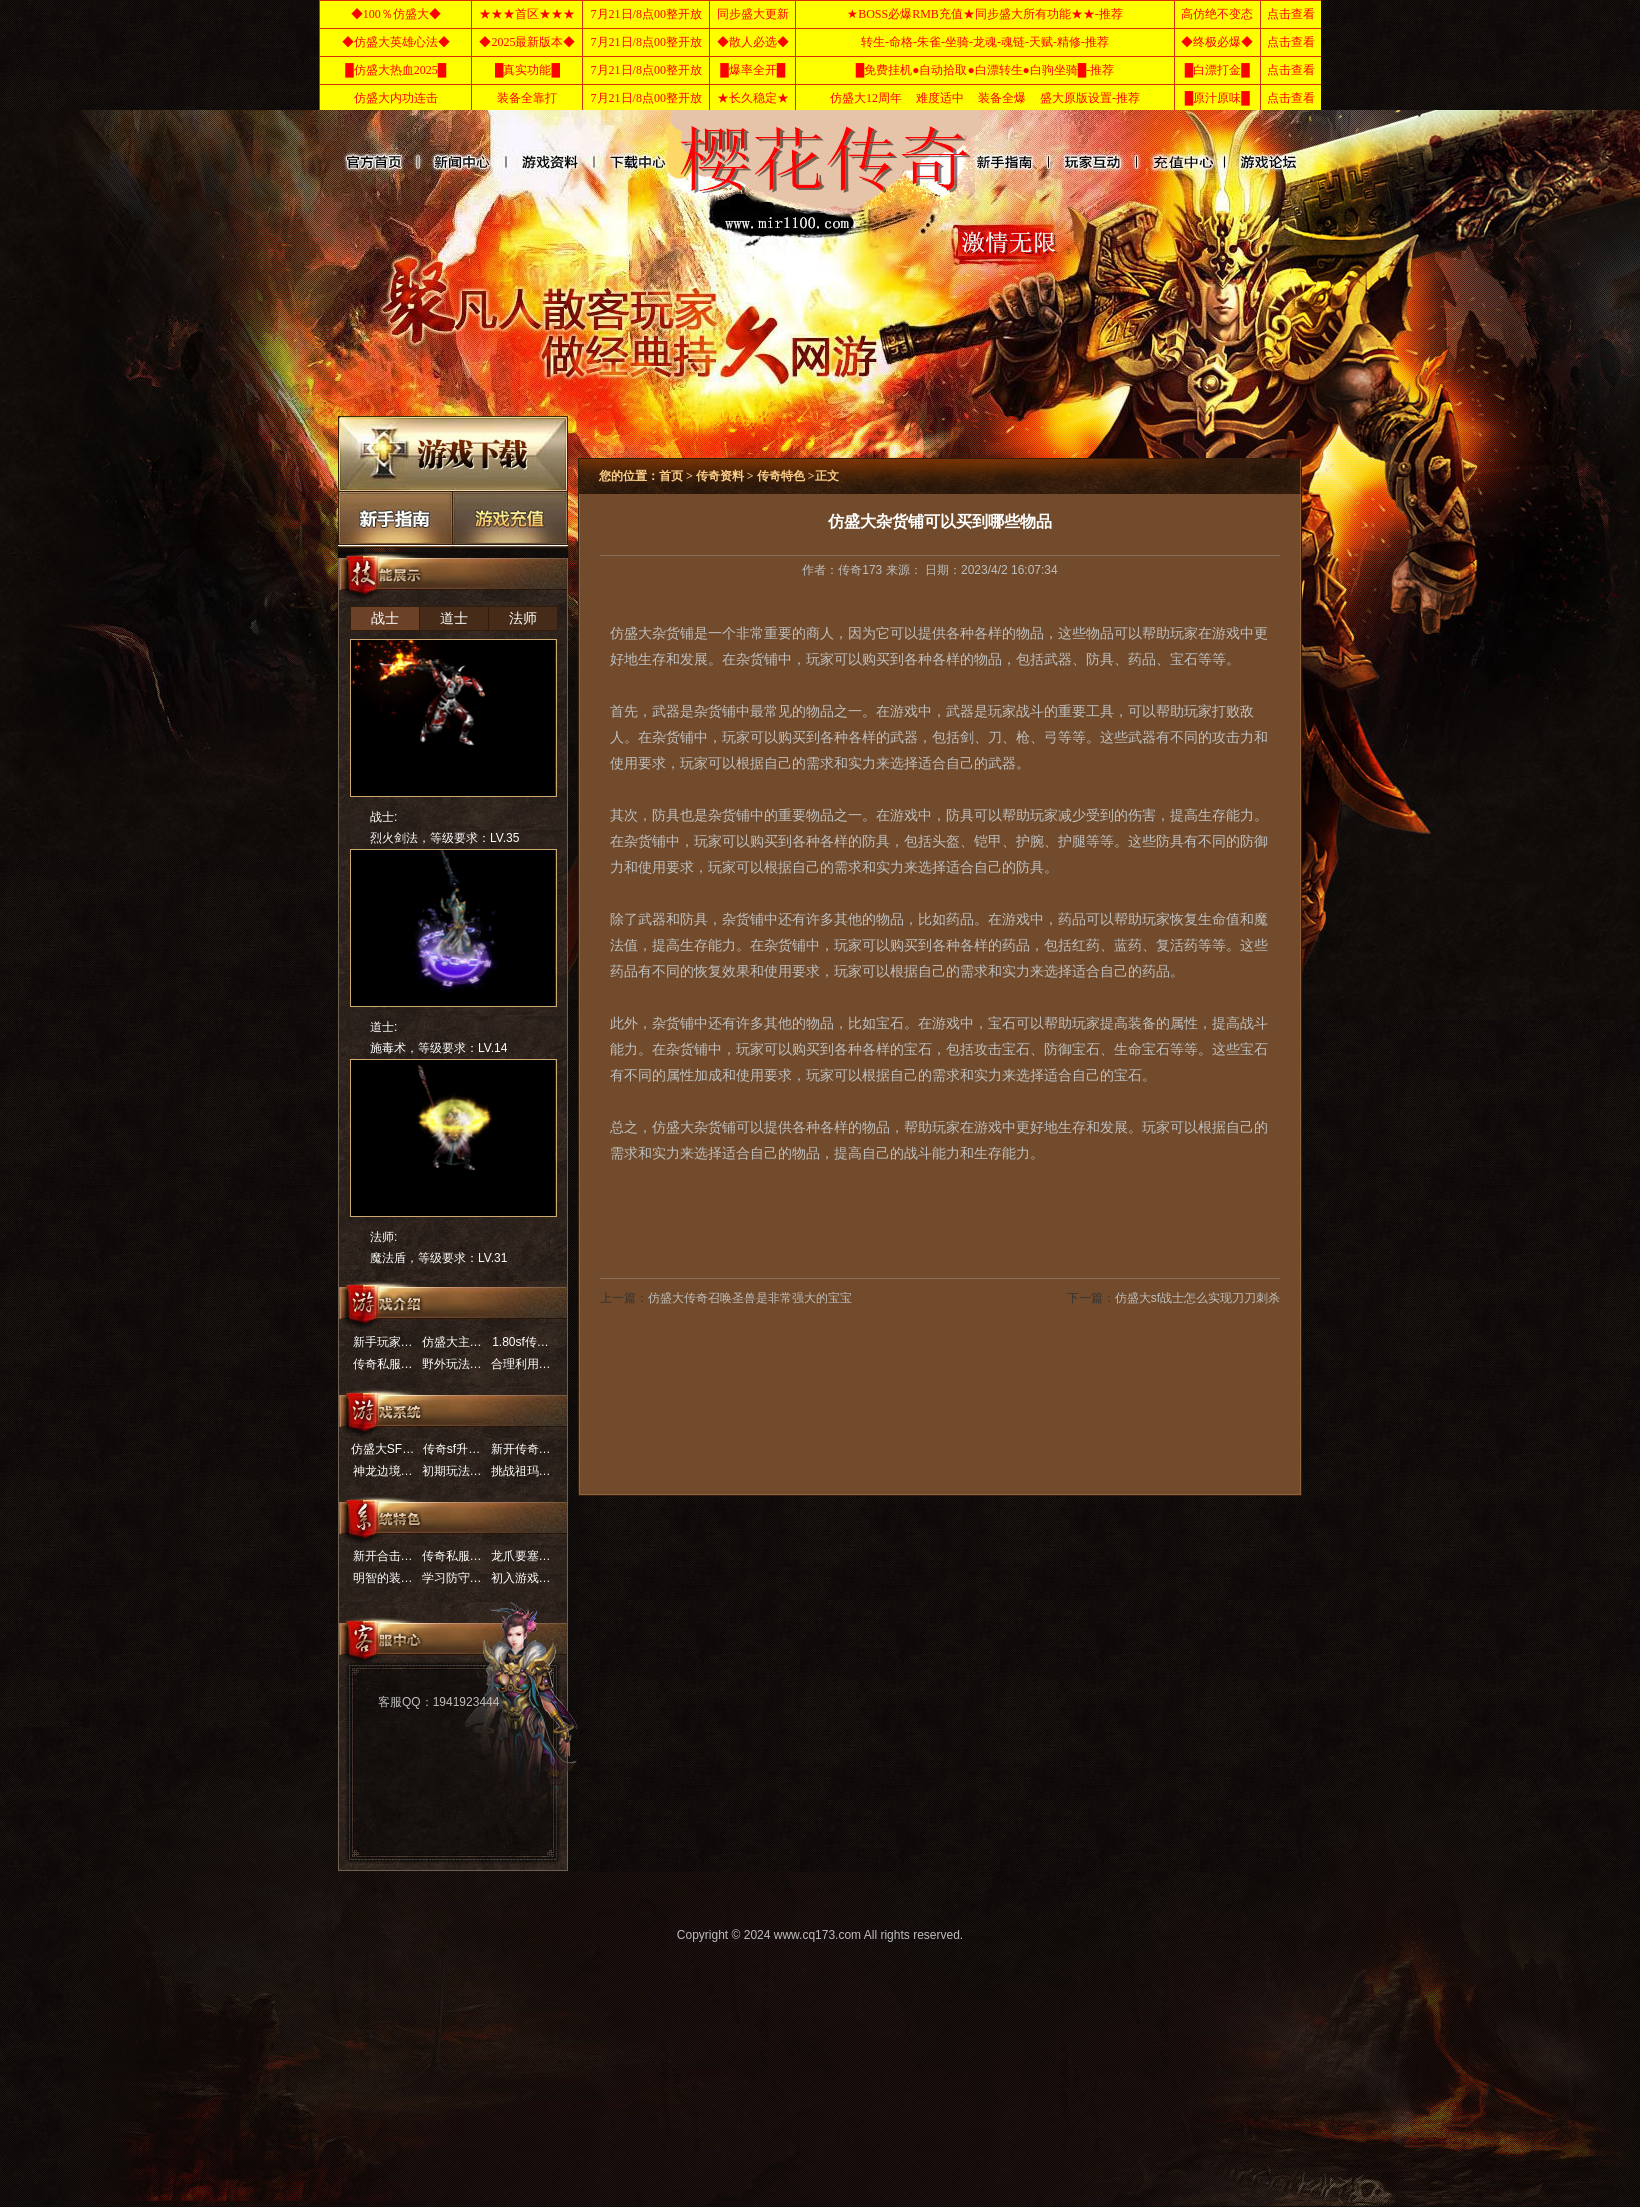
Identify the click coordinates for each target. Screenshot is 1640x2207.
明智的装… (383, 1578)
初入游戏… (521, 1578)
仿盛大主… (452, 1342)
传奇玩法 (1150, 162)
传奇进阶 (994, 162)
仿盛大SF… (382, 1449)
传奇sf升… (451, 1449)
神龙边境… (383, 1471)
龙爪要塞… (521, 1556)
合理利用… (521, 1364)
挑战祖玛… (521, 1471)
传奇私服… (383, 1364)
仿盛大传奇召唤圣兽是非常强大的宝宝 (750, 1298)
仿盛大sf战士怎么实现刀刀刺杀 (1197, 1298)
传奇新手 (395, 517)
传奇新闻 (460, 162)
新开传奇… (521, 1449)
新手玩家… (383, 1342)
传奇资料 (548, 162)
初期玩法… (452, 1471)
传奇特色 (781, 476)
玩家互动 (1062, 162)
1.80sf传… (520, 1342)
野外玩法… (452, 1364)
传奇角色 (636, 162)
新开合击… (383, 1556)
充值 (510, 517)
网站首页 (372, 162)
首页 (671, 476)
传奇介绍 (1238, 162)
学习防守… (452, 1578)
